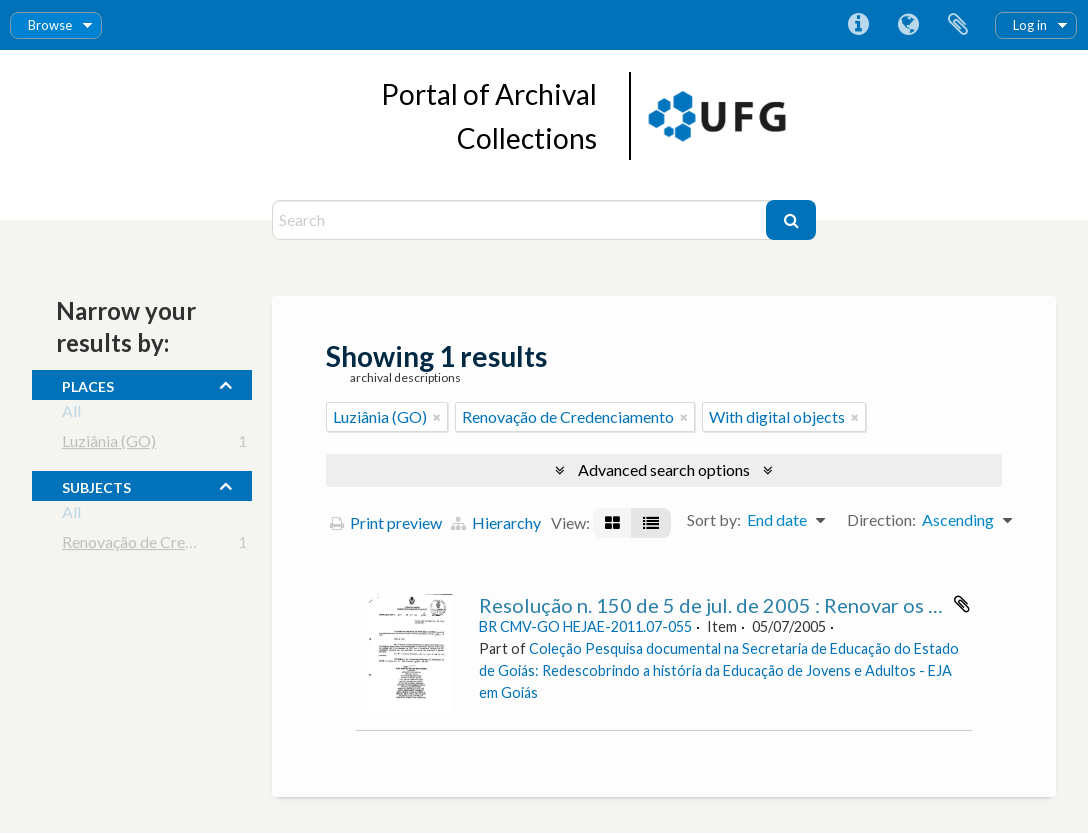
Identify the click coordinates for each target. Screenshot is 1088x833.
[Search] (521, 220)
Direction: (881, 519)
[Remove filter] (437, 417)
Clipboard (958, 25)
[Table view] (651, 523)
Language (908, 25)
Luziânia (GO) (109, 444)
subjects (96, 485)
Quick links (858, 25)
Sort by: (714, 519)
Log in (1030, 25)
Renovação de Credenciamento (168, 545)
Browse (50, 25)
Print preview (386, 522)
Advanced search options (664, 469)
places (88, 384)
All (71, 414)
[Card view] (612, 523)
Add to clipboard (962, 604)
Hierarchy (496, 522)
